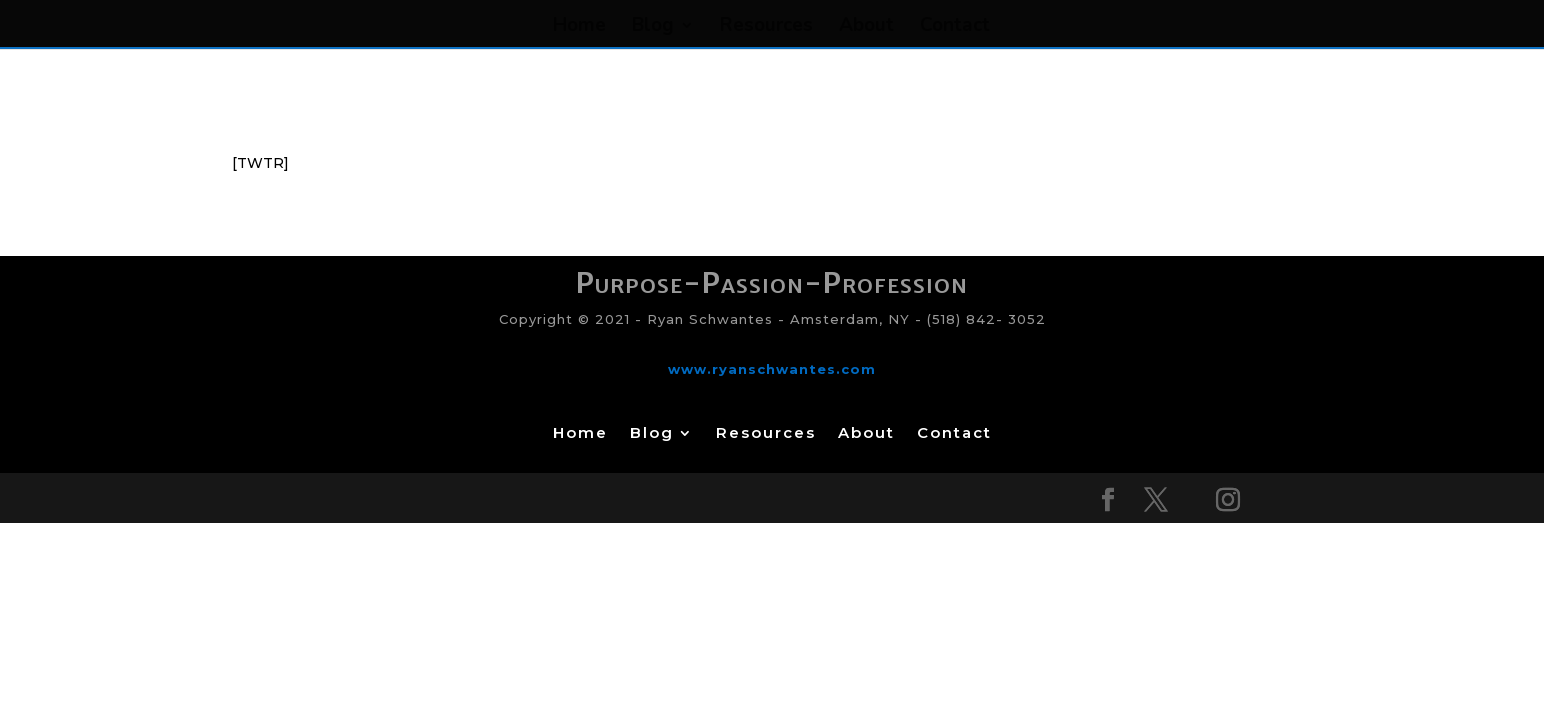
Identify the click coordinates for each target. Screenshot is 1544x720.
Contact (955, 28)
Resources (766, 28)
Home (579, 28)
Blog (653, 28)
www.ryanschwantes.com (772, 367)
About (866, 28)
